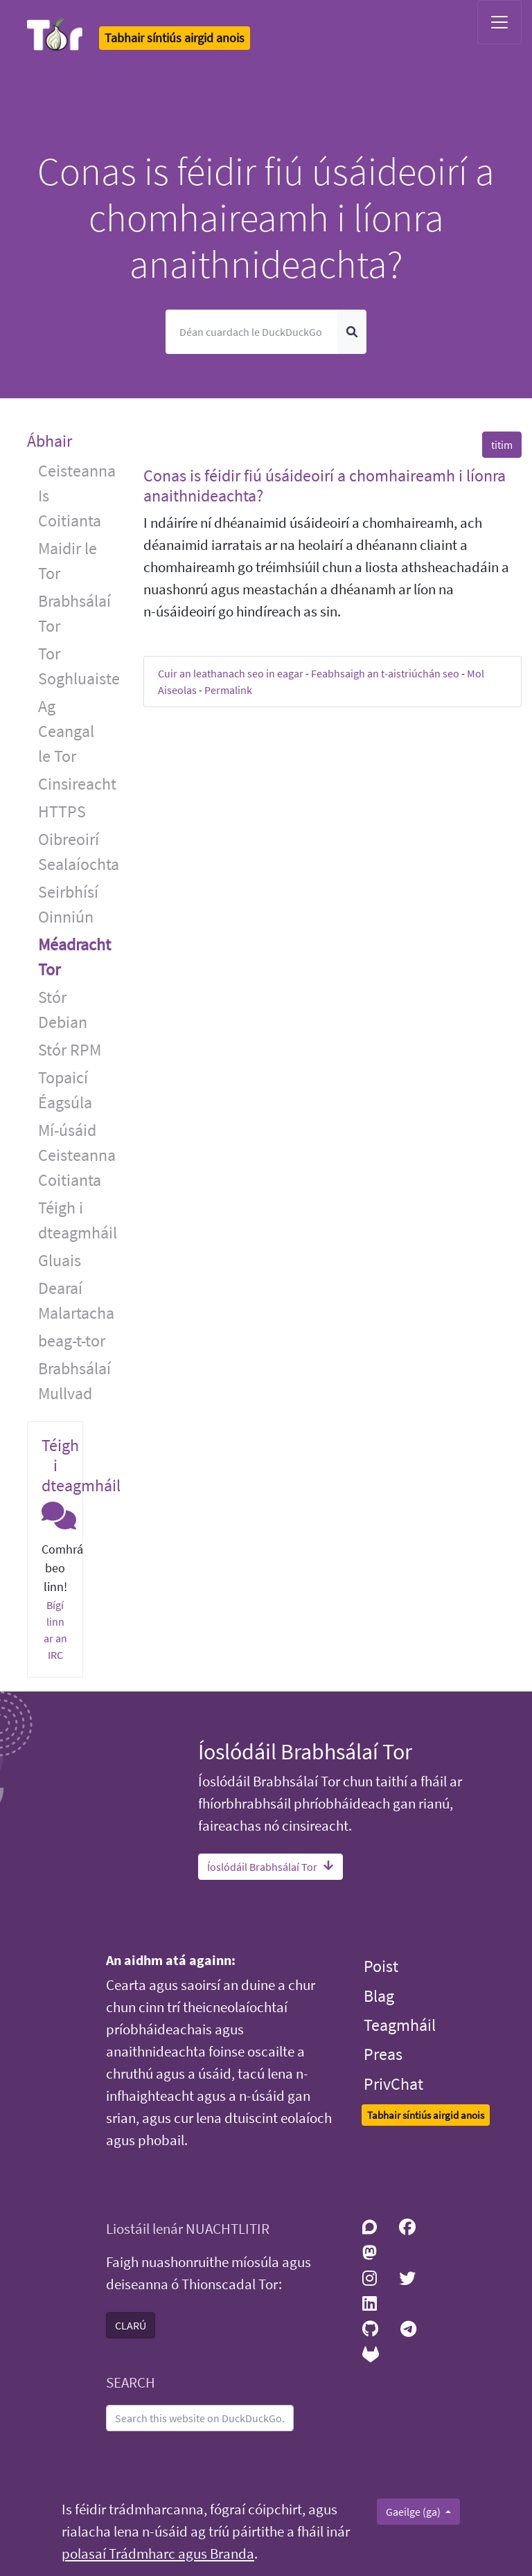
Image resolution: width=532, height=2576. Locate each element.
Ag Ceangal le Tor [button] (66, 731)
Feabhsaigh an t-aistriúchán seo (385, 673)
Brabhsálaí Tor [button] (74, 613)
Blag (379, 1996)
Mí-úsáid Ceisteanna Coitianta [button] (77, 1155)
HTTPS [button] (62, 811)
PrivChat (393, 2084)
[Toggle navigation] (499, 22)
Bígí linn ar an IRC (55, 1630)
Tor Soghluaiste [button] (79, 666)
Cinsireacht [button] (77, 783)
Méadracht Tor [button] (74, 957)
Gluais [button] (59, 1260)
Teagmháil (400, 2025)
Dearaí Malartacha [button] (76, 1300)
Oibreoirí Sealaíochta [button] (78, 851)
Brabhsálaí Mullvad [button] (74, 1381)
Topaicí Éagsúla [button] (65, 1090)
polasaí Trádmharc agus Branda (158, 2554)
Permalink (228, 690)
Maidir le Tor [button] (67, 561)
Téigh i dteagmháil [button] (77, 1220)
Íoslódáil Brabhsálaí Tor (270, 1867)
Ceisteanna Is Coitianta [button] (77, 495)
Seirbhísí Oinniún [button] (68, 904)
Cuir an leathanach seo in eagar (230, 673)
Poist (381, 1966)
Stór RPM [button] (69, 1049)
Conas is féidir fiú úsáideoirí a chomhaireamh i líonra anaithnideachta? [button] (324, 485)
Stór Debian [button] (62, 1009)
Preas (383, 2054)
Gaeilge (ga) (414, 2512)
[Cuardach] (252, 332)
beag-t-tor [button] (71, 1340)
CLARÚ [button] (130, 2325)
